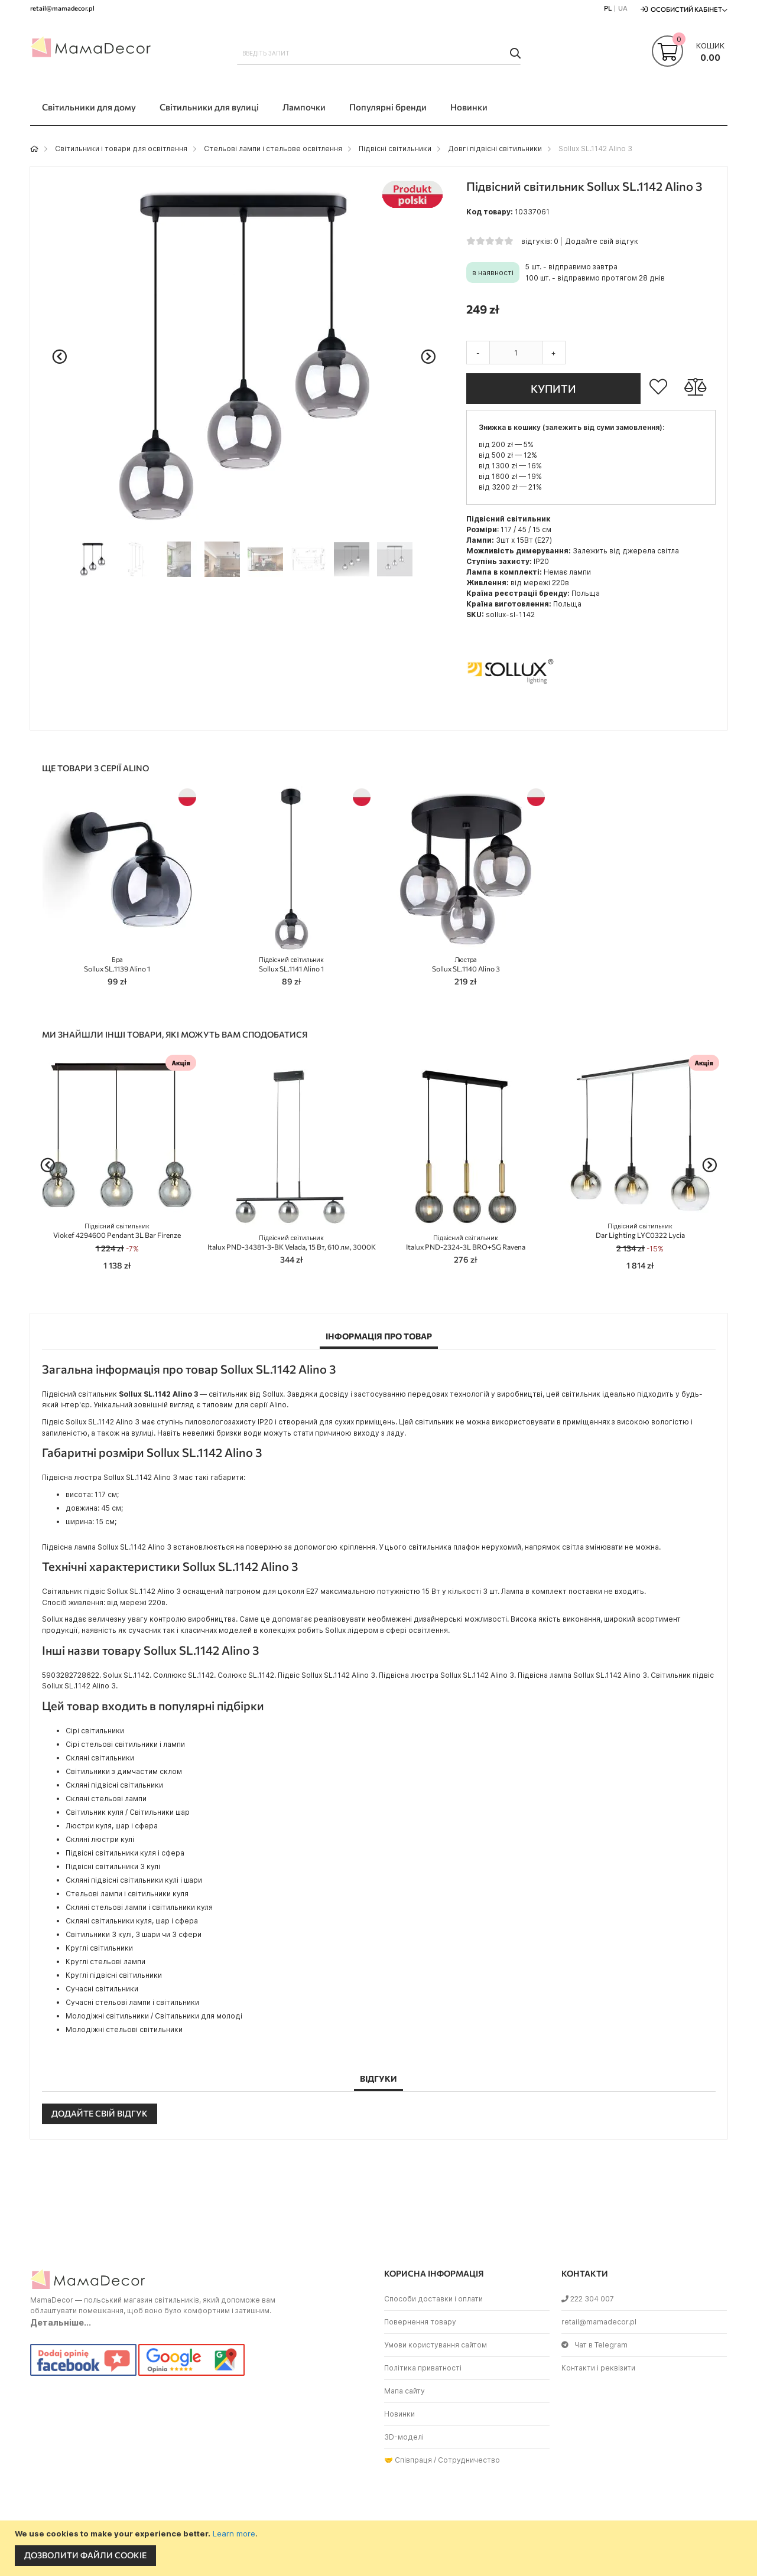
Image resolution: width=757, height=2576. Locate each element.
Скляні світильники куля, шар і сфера (132, 1920)
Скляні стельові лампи (106, 1798)
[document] (380, 2548)
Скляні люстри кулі (100, 1839)
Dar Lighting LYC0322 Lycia (640, 1231)
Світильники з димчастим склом (124, 1771)
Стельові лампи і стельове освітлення (273, 148)
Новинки (399, 2413)
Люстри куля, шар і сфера (112, 1825)
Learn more (234, 2533)
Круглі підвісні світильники (114, 1975)
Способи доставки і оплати (433, 2298)
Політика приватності (423, 2367)
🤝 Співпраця (408, 2460)
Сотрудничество (469, 2460)
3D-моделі (404, 2436)
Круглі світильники (99, 1948)
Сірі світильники (95, 1730)
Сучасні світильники (102, 1988)
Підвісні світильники (395, 148)
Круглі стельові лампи (105, 1961)
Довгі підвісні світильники (495, 148)
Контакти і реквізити (598, 2367)
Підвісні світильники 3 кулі (113, 1866)
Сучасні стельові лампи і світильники (132, 2002)
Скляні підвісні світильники (114, 1785)
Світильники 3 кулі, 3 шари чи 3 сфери (134, 1934)
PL (608, 8)
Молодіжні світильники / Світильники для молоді (154, 2015)
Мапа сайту (404, 2390)
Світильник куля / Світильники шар (128, 1812)
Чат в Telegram (594, 2344)
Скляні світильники (100, 1757)
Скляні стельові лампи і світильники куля (139, 1907)
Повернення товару (420, 2321)
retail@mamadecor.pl (598, 2321)
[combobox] (379, 53)
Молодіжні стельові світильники (124, 2029)
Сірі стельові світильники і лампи (125, 1744)
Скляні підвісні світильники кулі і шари (134, 1880)
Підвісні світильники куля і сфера (125, 1852)
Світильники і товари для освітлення (121, 148)
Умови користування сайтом (435, 2344)
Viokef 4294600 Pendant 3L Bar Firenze (117, 1231)
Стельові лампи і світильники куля (127, 1893)
